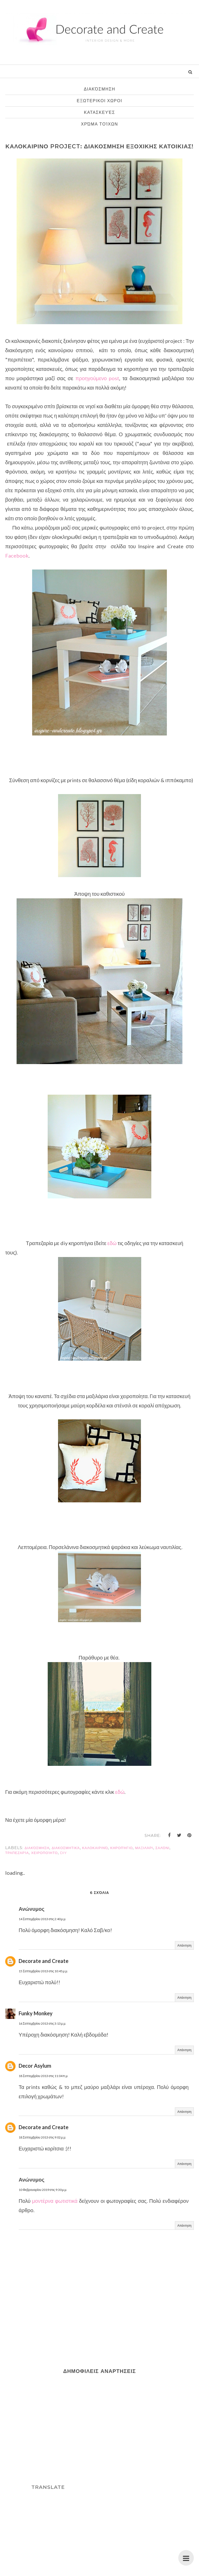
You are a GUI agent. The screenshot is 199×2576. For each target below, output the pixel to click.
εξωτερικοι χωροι (99, 100)
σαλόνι (162, 1848)
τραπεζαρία (17, 1853)
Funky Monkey (36, 2013)
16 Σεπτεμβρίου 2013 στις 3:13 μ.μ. (42, 2023)
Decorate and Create (43, 1961)
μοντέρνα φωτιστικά (54, 2201)
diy (63, 1853)
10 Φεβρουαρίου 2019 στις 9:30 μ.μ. (43, 2190)
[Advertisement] (48, 2430)
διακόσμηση (99, 89)
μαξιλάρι (144, 1848)
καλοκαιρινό (95, 1848)
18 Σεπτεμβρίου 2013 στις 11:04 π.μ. (43, 2076)
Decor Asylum (35, 2066)
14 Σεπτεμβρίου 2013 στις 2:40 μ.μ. (42, 1919)
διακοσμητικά (66, 1848)
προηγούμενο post (97, 378)
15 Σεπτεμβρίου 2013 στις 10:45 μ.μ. (43, 1971)
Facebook (17, 555)
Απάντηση (184, 1945)
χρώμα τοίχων (99, 124)
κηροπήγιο (121, 1848)
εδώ (112, 1243)
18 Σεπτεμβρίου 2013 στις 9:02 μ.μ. (42, 2137)
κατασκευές (99, 112)
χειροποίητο (44, 1853)
